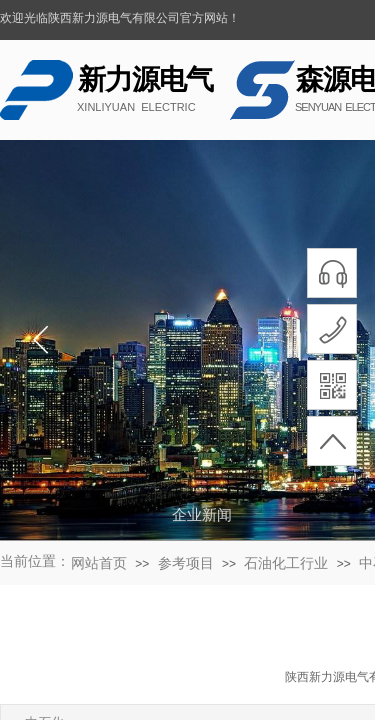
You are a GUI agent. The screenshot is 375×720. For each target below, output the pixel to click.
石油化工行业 (286, 563)
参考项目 (186, 563)
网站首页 (99, 563)
